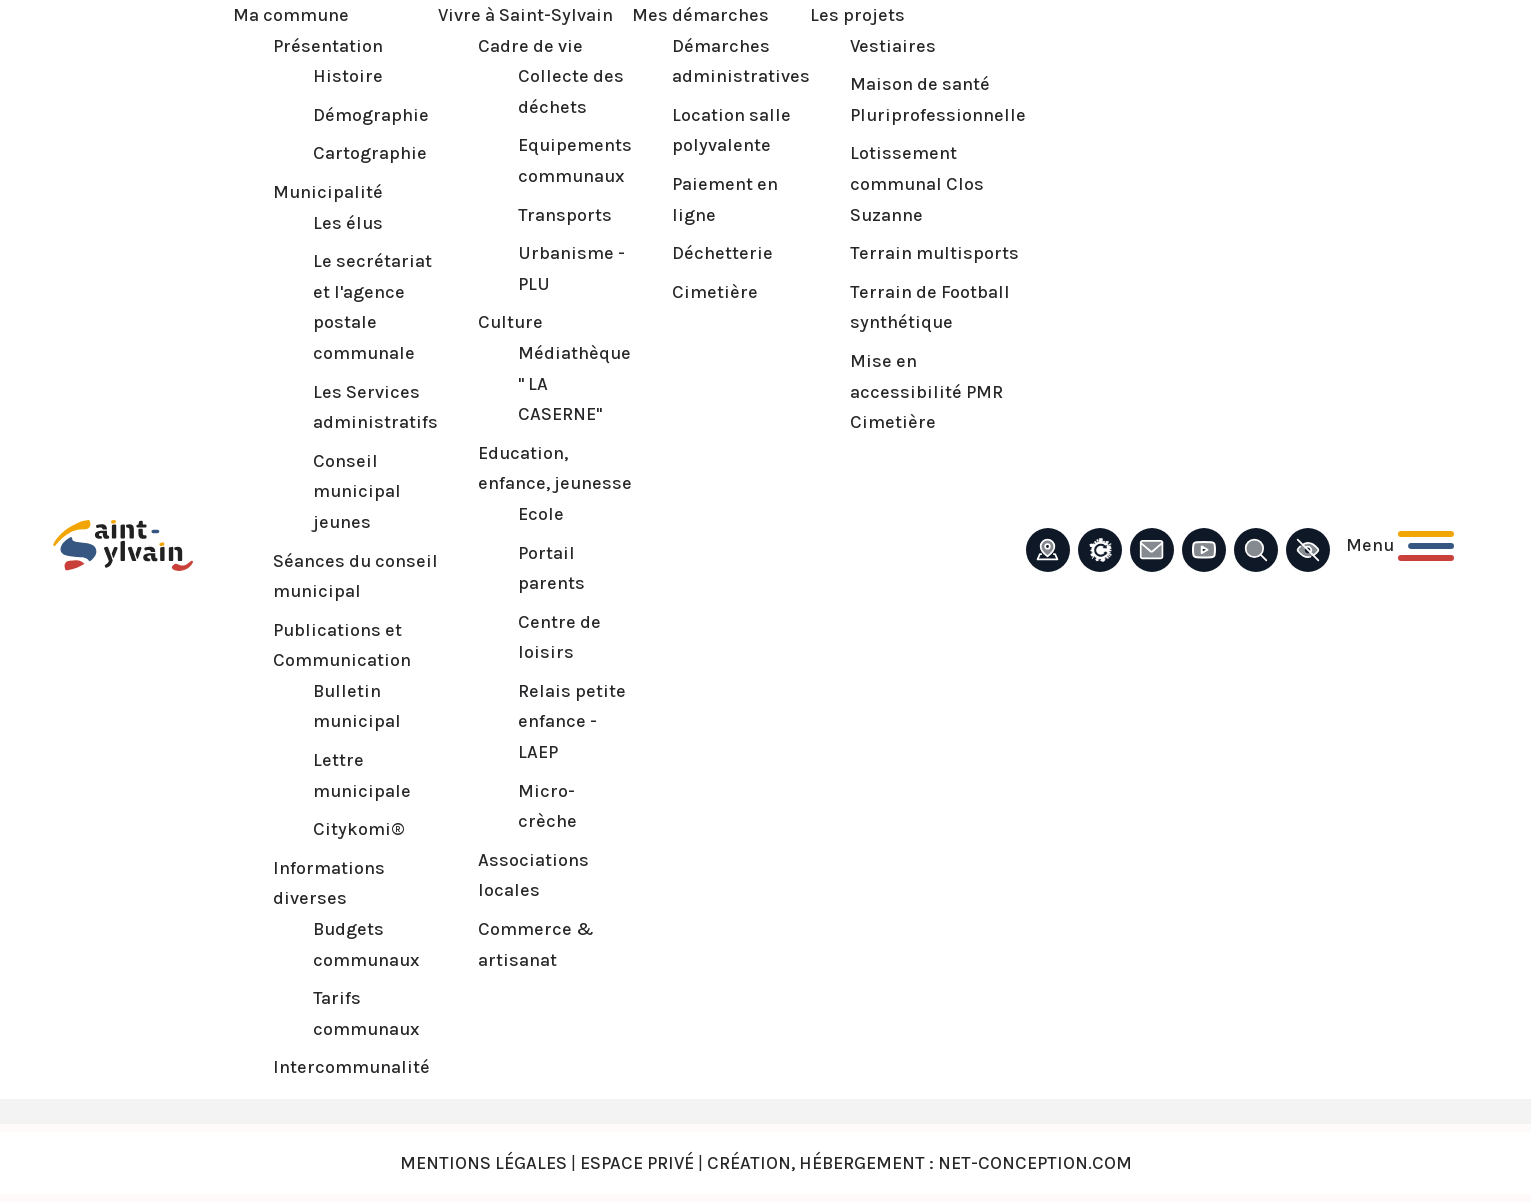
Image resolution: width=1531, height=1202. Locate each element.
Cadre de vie (530, 46)
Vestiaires (893, 46)
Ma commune (291, 15)
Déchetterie (722, 253)
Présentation (328, 46)
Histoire (348, 76)
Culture (510, 322)
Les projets (857, 15)
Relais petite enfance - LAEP (572, 721)
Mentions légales (483, 1163)
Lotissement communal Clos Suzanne (917, 183)
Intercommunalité (351, 1067)
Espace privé (637, 1163)
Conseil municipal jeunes (357, 491)
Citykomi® (359, 829)
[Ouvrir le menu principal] (1400, 545)
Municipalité (328, 192)
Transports (565, 215)
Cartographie (370, 153)
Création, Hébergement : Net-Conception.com (919, 1163)
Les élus (348, 223)
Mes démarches (700, 15)
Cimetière (715, 292)
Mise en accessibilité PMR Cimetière (926, 391)
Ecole (541, 514)
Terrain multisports (934, 253)
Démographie (371, 115)
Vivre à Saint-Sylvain (525, 15)
